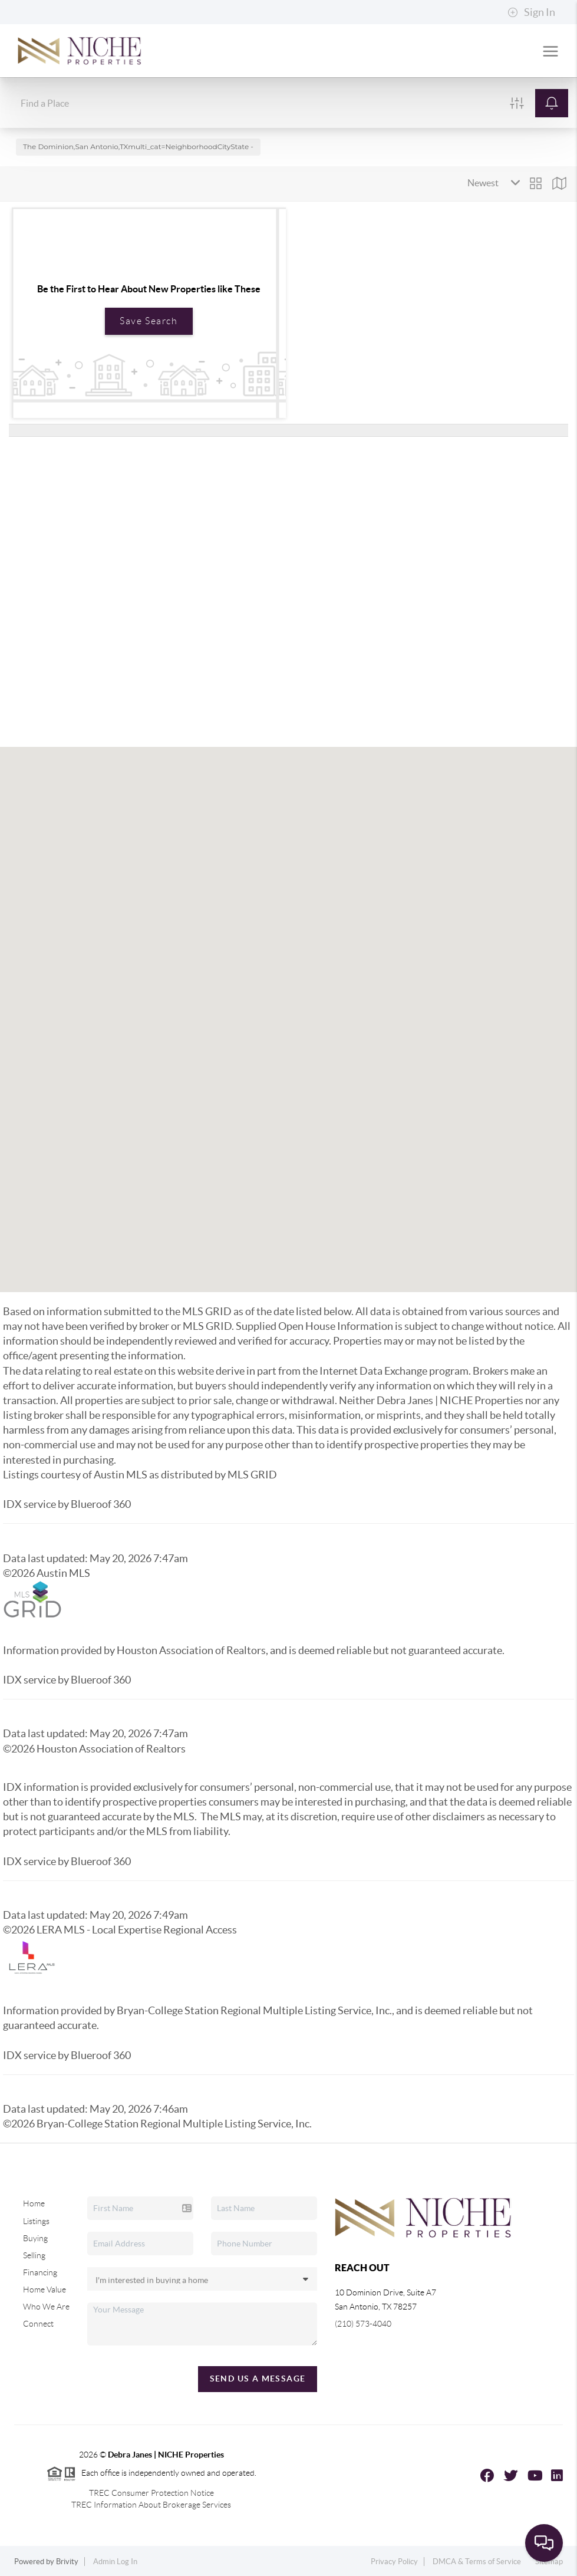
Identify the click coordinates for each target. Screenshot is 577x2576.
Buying (35, 2238)
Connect (38, 2323)
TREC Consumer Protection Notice (151, 2493)
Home (34, 2203)
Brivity (67, 2561)
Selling (34, 2255)
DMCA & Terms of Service (477, 2561)
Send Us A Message (258, 2378)
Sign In (531, 12)
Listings (36, 2221)
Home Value (44, 2289)
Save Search (149, 321)
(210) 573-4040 (363, 2323)
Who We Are (46, 2306)
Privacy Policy (394, 2561)
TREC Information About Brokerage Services (151, 2504)
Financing (40, 2272)
